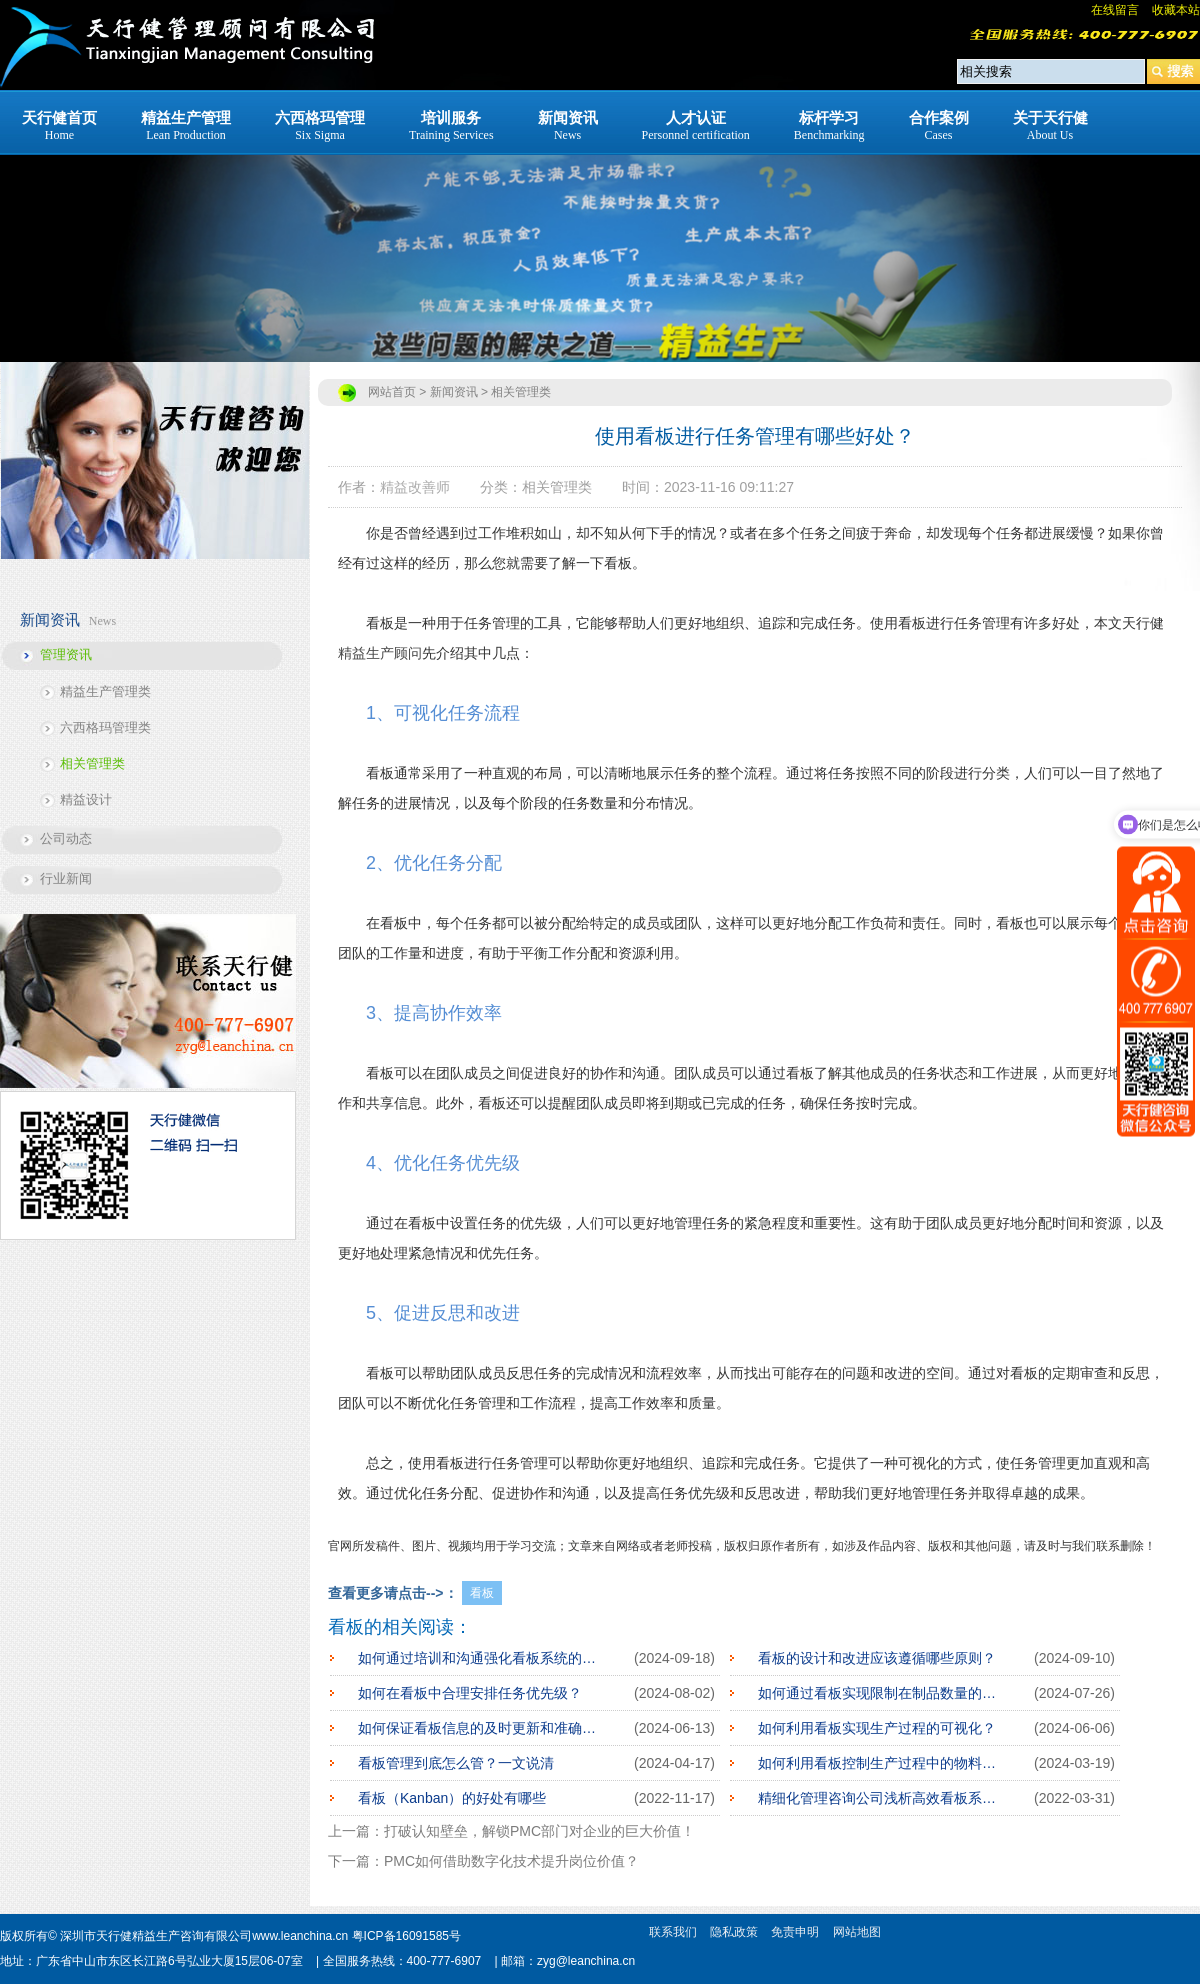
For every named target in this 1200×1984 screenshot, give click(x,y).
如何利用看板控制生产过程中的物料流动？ (881, 1763)
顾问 (408, 653)
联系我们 (673, 1932)
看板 (482, 1593)
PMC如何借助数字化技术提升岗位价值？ (511, 1861)
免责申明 (795, 1932)
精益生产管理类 (105, 691)
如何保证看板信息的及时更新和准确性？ (481, 1728)
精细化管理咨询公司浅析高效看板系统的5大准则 (881, 1798)
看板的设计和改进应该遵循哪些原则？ (877, 1658)
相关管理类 (92, 763)
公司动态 (66, 838)
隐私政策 (734, 1932)
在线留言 (1115, 10)
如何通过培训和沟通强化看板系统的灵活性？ (481, 1658)
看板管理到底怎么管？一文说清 (456, 1763)
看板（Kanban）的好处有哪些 (452, 1798)
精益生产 (366, 653)
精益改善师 (415, 487)
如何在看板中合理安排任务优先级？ (470, 1693)
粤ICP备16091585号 (406, 1936)
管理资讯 (66, 654)
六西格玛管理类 (105, 727)
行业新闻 (66, 878)
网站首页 (392, 392)
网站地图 (857, 1932)
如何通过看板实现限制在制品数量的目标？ (881, 1693)
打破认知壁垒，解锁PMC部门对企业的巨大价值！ (539, 1831)
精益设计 (86, 799)
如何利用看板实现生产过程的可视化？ (877, 1728)
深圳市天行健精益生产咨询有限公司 (156, 1936)
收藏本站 (1176, 10)
